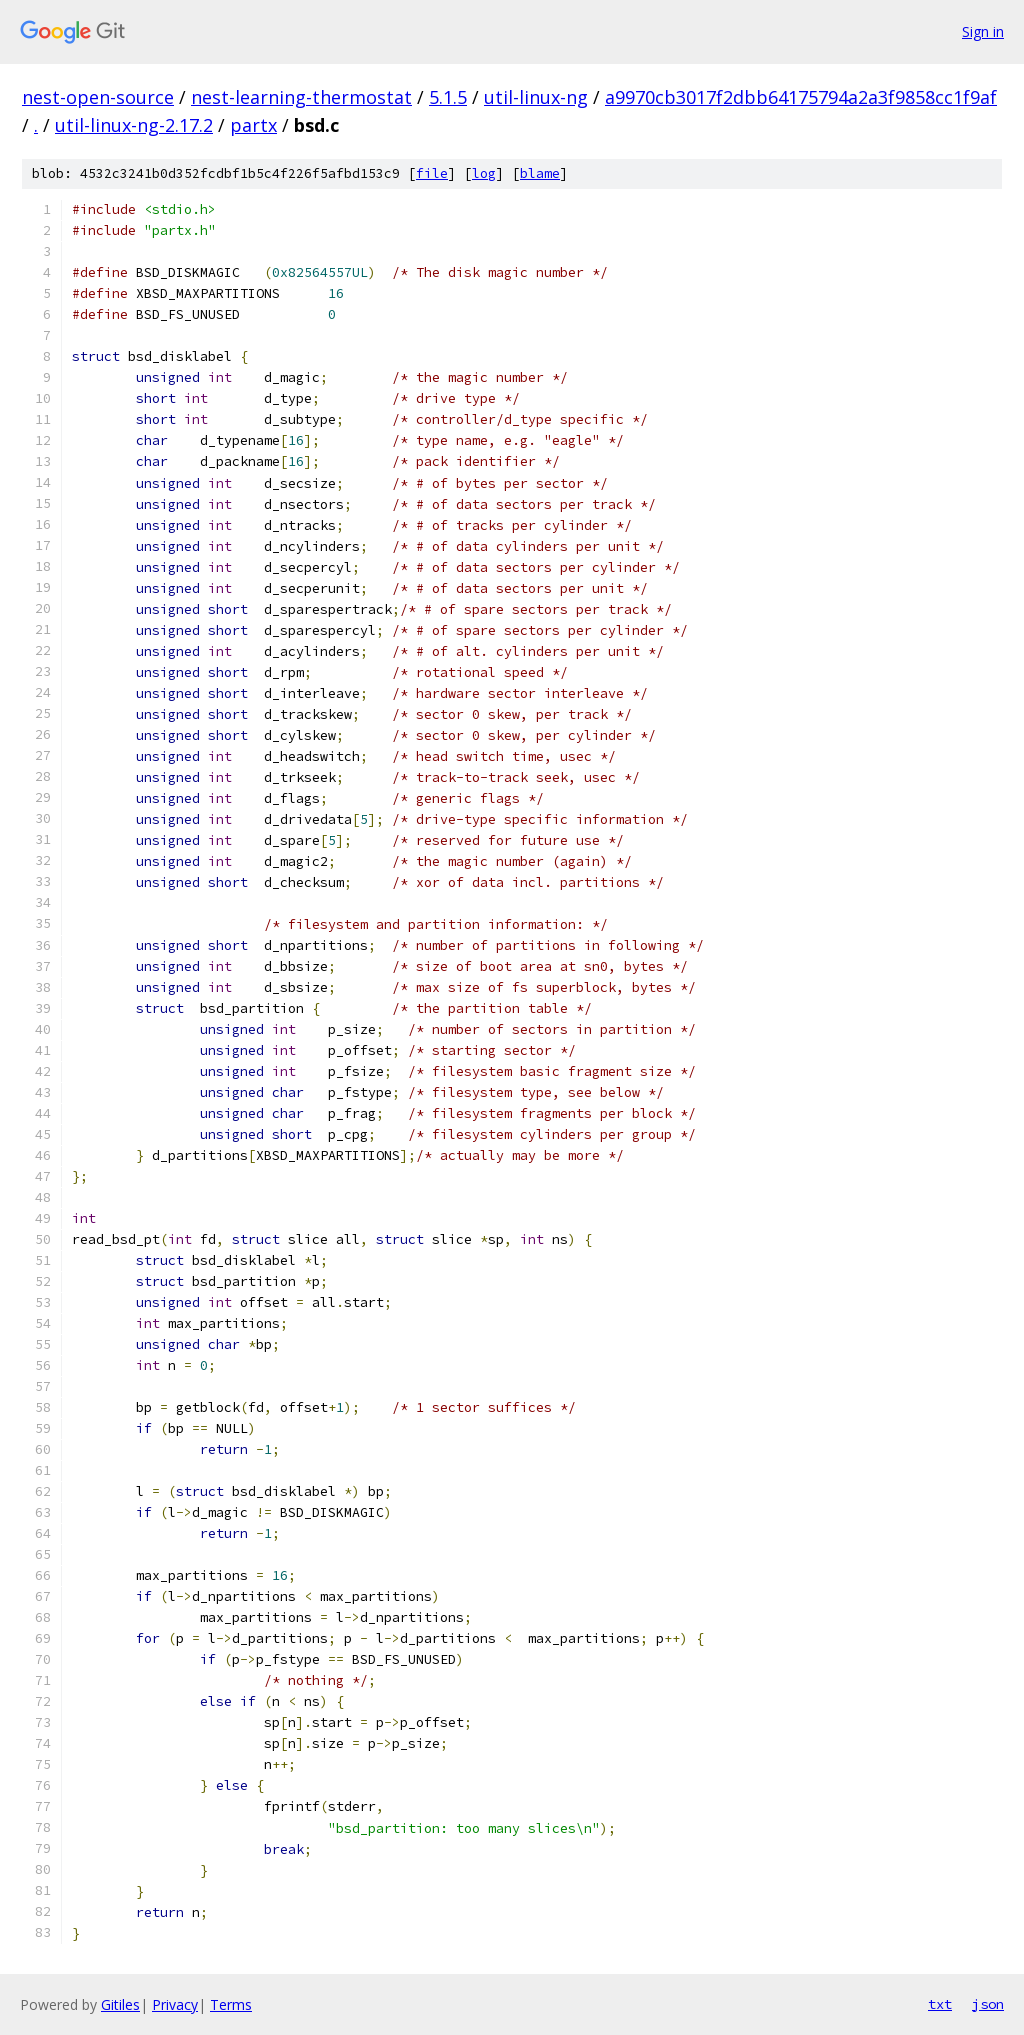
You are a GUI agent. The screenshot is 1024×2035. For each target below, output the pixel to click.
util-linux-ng (536, 97)
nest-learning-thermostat (301, 97)
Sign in (983, 31)
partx (253, 125)
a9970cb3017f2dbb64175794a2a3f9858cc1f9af (801, 97)
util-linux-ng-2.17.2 (134, 125)
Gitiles (120, 2004)
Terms (231, 2004)
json (988, 2004)
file (432, 173)
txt (940, 2004)
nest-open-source (98, 97)
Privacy (175, 2004)
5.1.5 (448, 97)
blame (540, 173)
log (484, 173)
